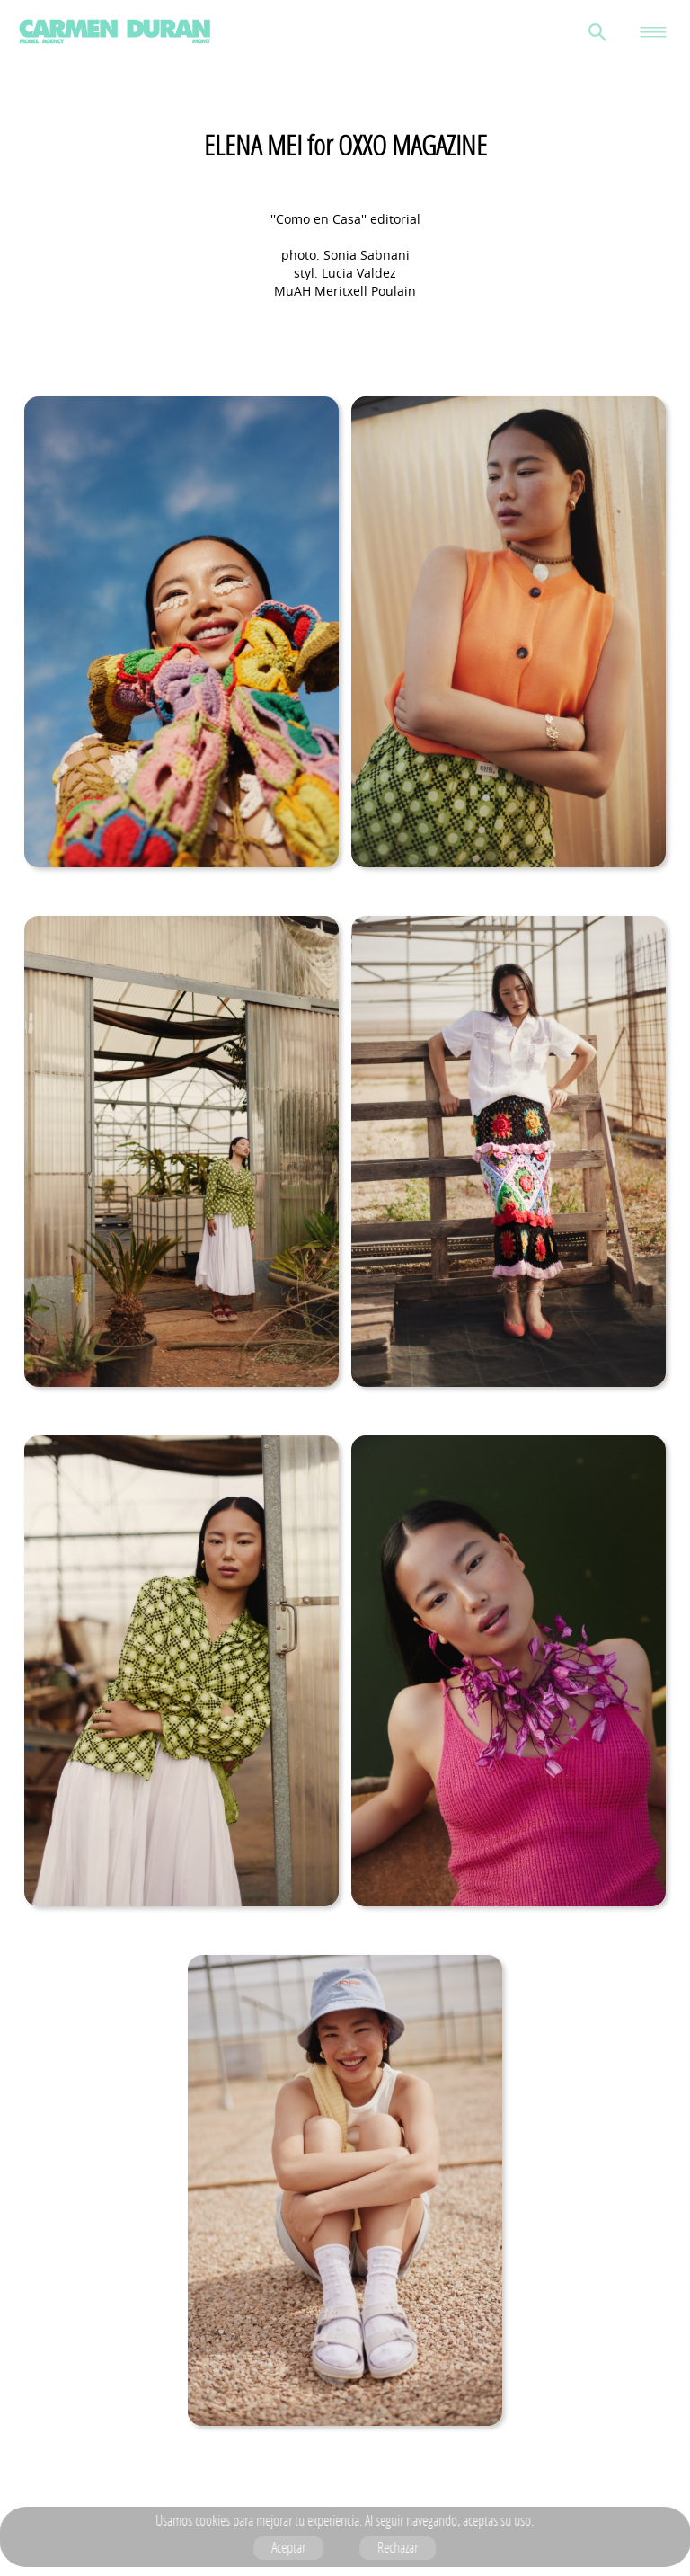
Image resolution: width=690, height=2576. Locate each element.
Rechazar (398, 2547)
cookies (213, 2520)
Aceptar (289, 2547)
